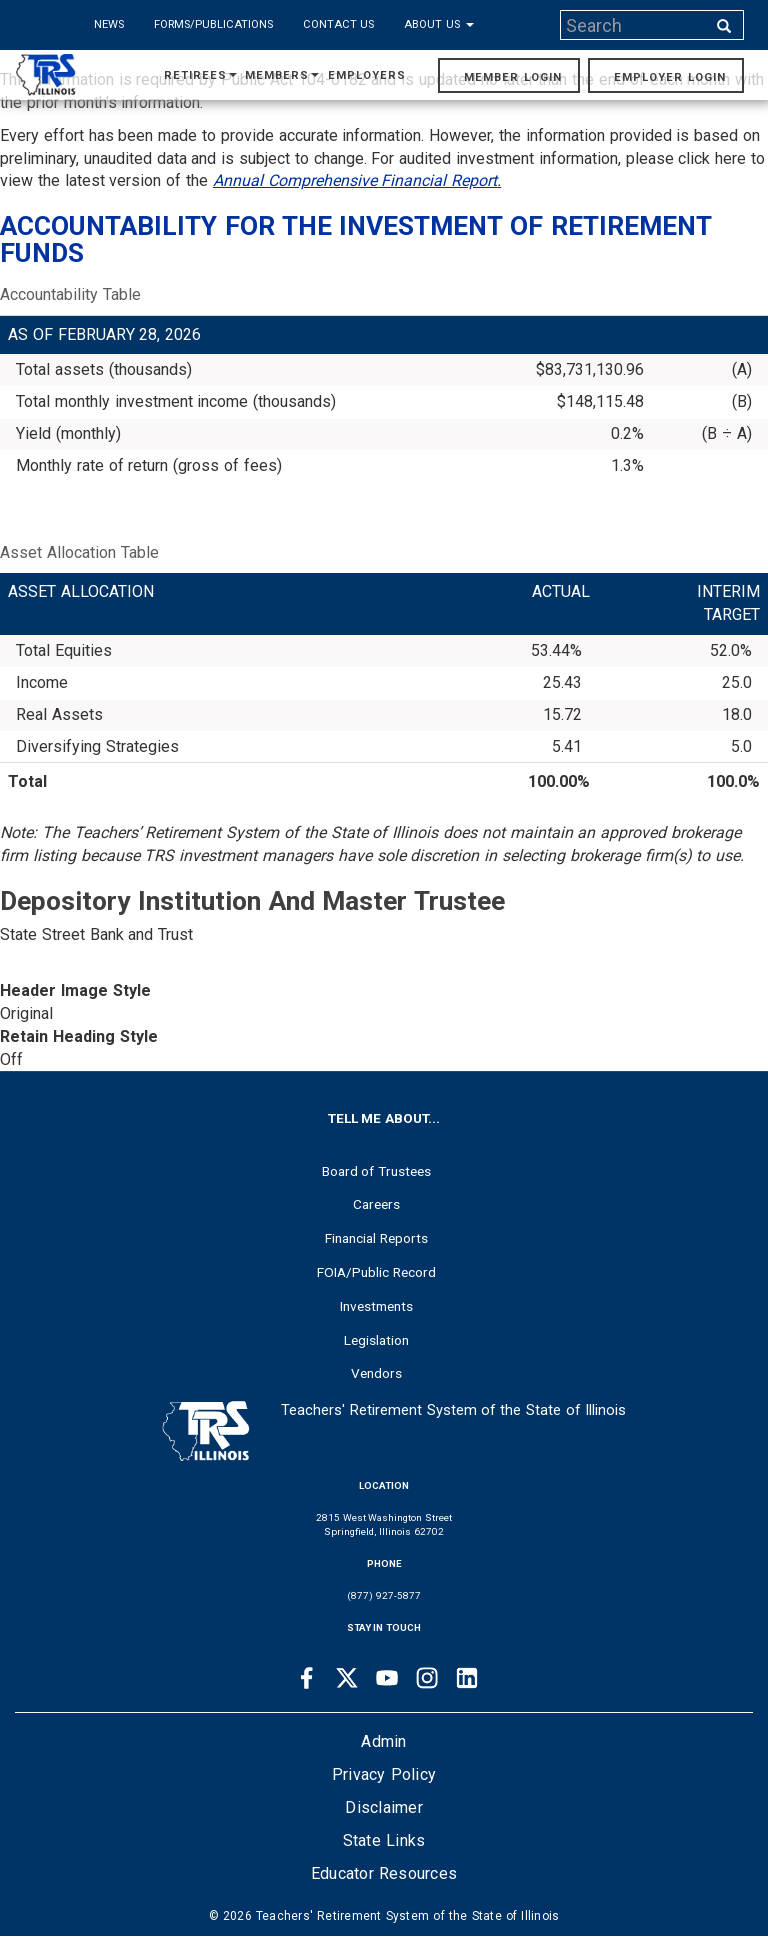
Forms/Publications (213, 24)
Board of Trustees (377, 1171)
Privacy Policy (384, 1774)
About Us (439, 24)
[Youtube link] (387, 1678)
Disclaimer (384, 1807)
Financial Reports (376, 1238)
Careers (376, 1204)
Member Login (513, 77)
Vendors (376, 1373)
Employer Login (670, 77)
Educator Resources (384, 1873)
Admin (383, 1741)
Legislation (376, 1340)
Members (282, 75)
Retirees (200, 75)
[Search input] (635, 25)
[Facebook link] (307, 1678)
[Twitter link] (347, 1678)
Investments (376, 1306)
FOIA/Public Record (376, 1272)
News (109, 24)
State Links (384, 1840)
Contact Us (339, 24)
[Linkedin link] (467, 1678)
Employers (367, 75)
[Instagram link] (427, 1678)
